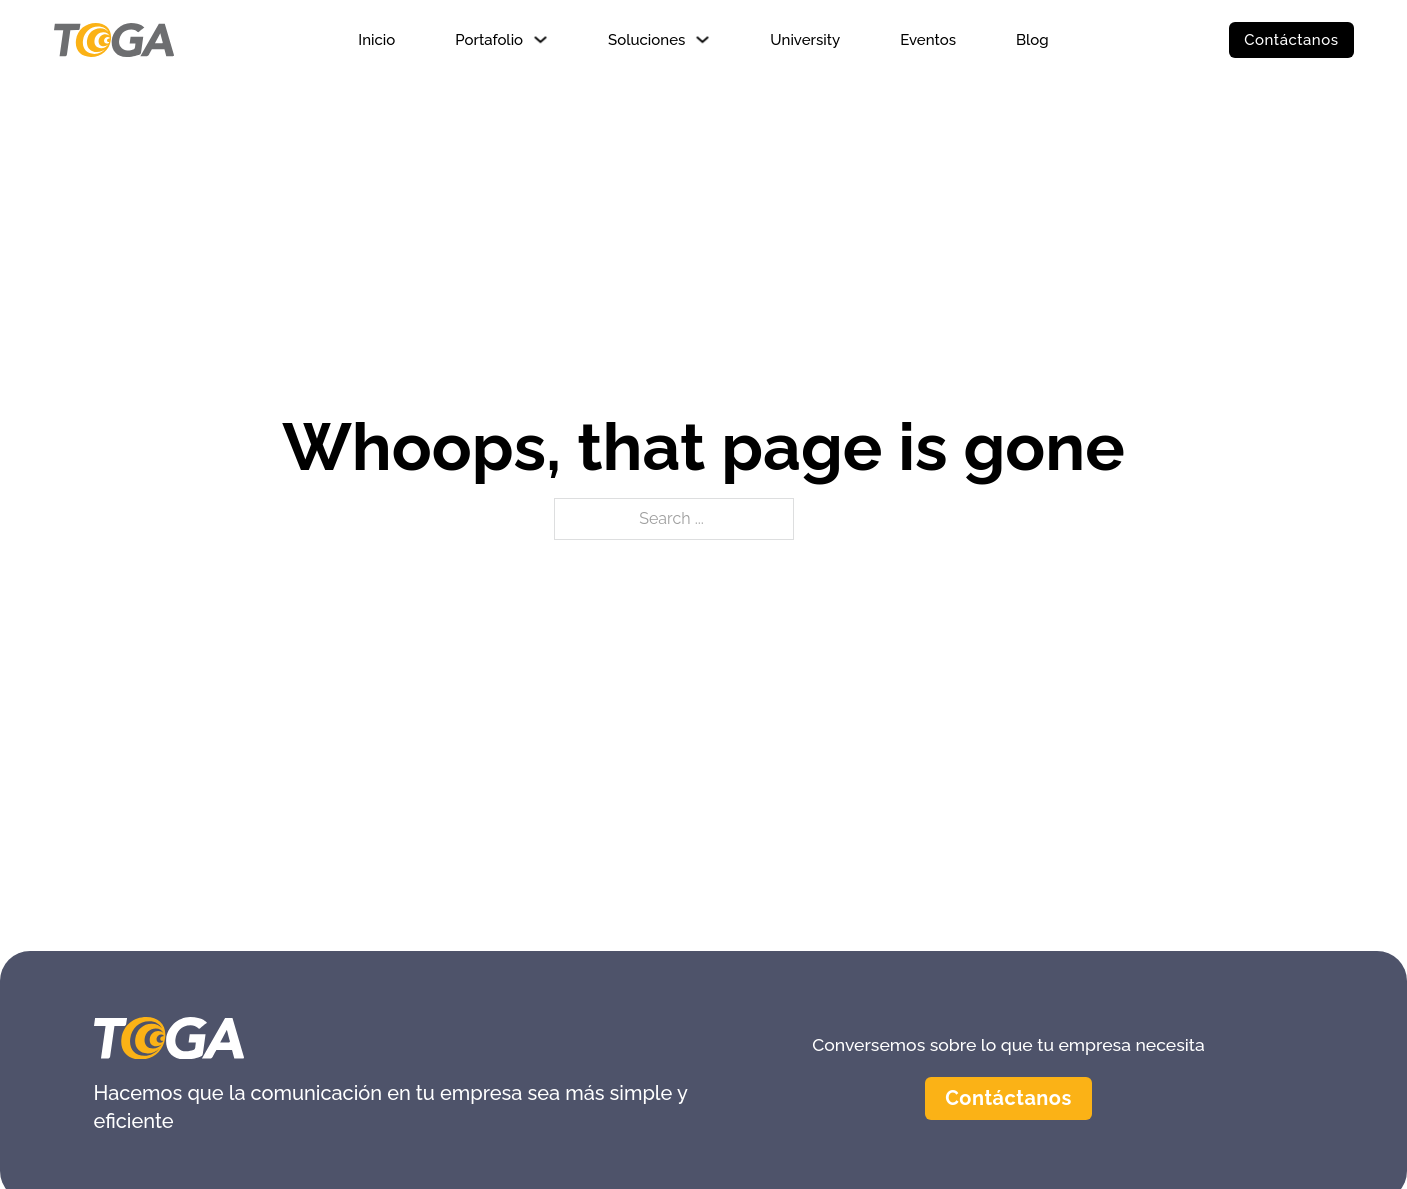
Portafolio (489, 40)
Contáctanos (1291, 40)
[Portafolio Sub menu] (540, 39)
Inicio (376, 40)
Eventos (928, 40)
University (805, 40)
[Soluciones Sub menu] (702, 39)
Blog (1032, 40)
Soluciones (646, 40)
